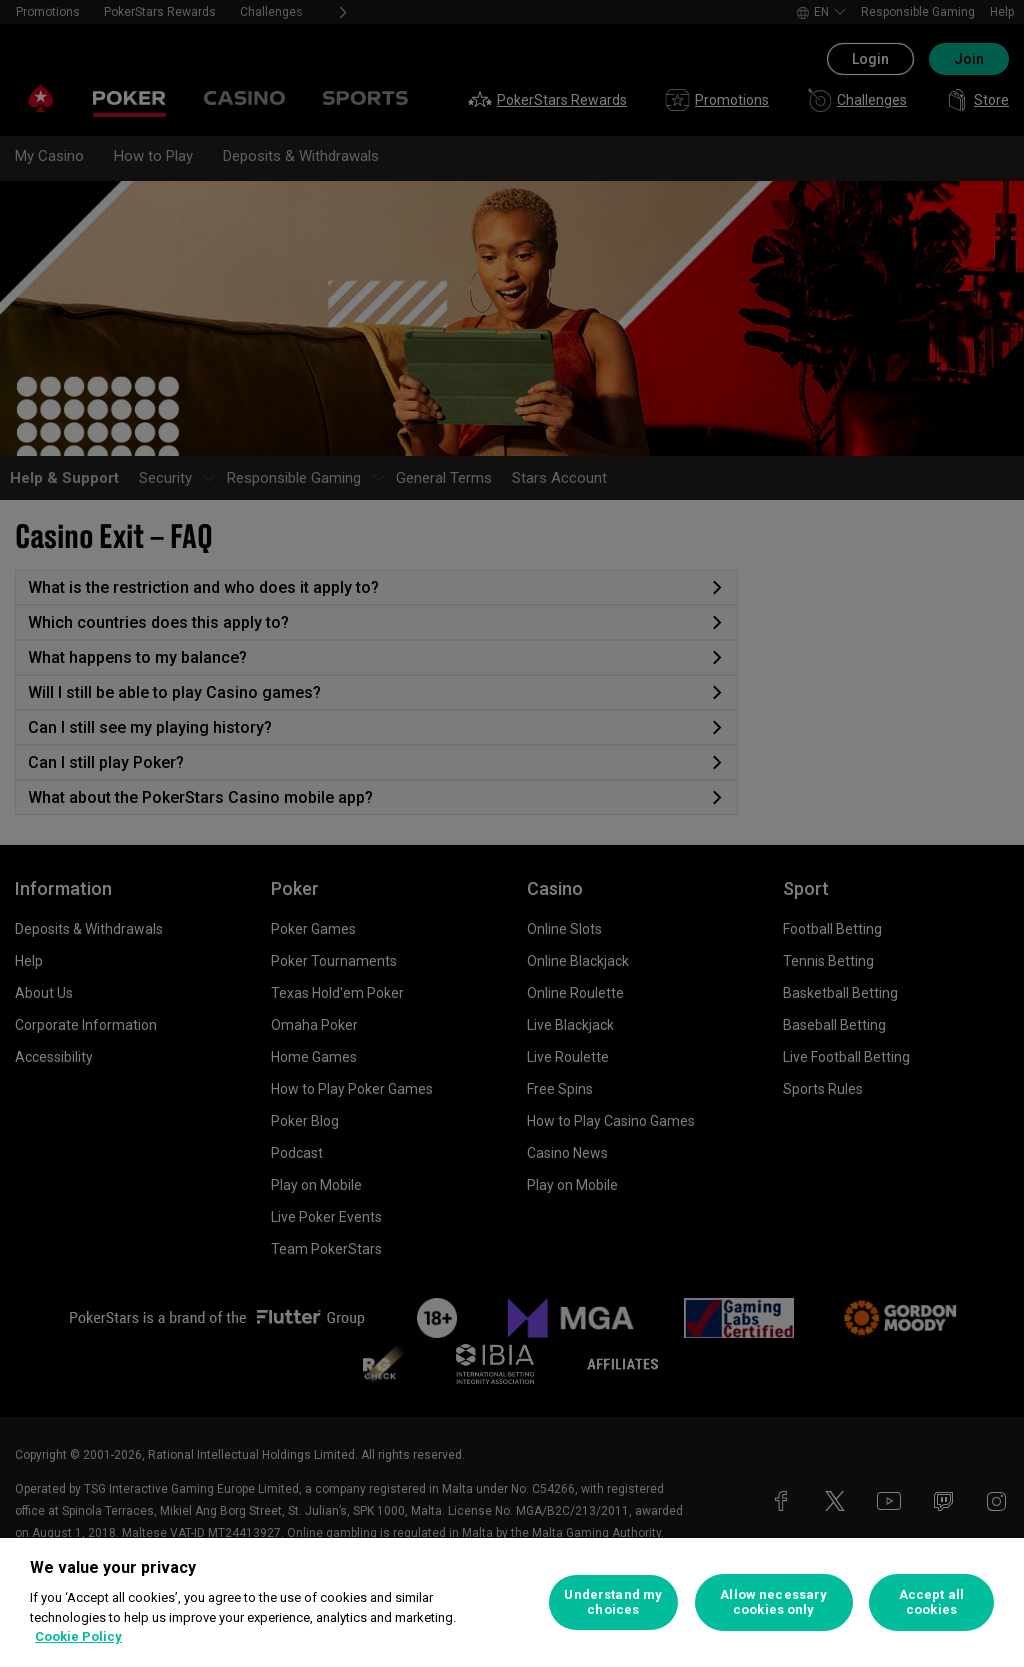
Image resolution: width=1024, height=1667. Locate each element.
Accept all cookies (931, 1602)
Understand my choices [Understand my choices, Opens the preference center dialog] (613, 1602)
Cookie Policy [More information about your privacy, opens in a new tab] (78, 1636)
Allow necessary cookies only (773, 1602)
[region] (512, 1602)
